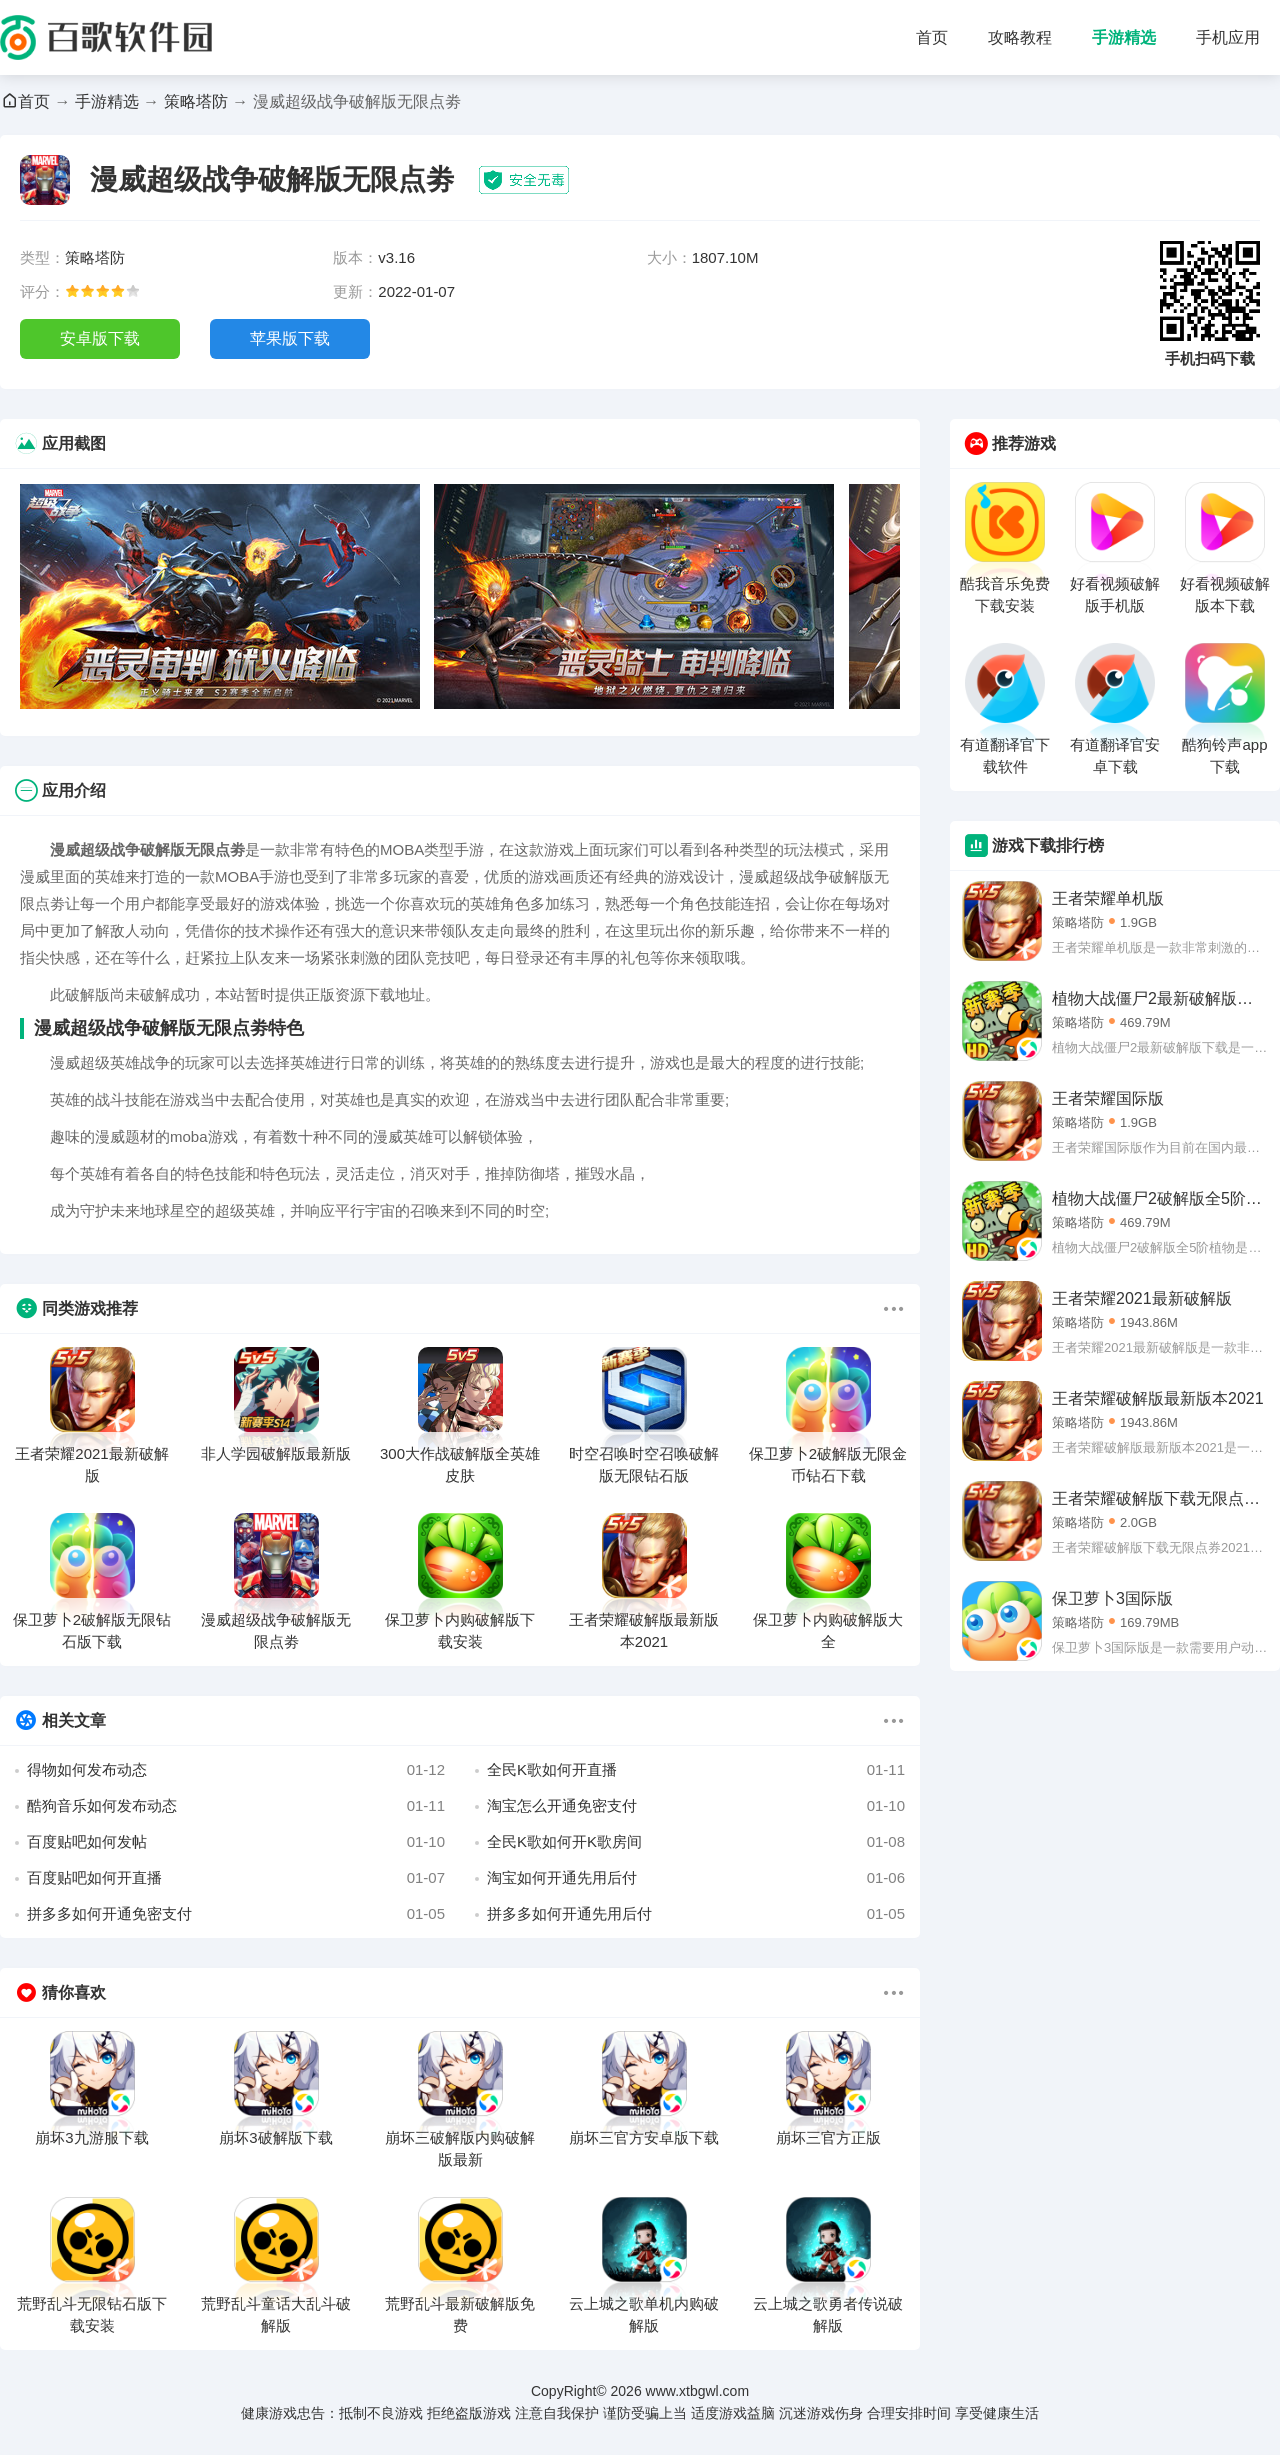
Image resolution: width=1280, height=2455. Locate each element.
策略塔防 (196, 101)
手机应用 (1228, 37)
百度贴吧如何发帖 (236, 1842)
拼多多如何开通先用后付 (696, 1914)
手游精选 (1124, 37)
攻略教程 (1020, 37)
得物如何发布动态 (236, 1770)
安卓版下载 (100, 338)
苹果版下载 (290, 338)
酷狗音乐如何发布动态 (236, 1806)
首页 (932, 37)
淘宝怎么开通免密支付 (696, 1806)
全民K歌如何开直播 (696, 1770)
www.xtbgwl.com (697, 2391)
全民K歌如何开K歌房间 (696, 1842)
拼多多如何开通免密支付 (236, 1914)
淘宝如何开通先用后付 (696, 1878)
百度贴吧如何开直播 (236, 1878)
